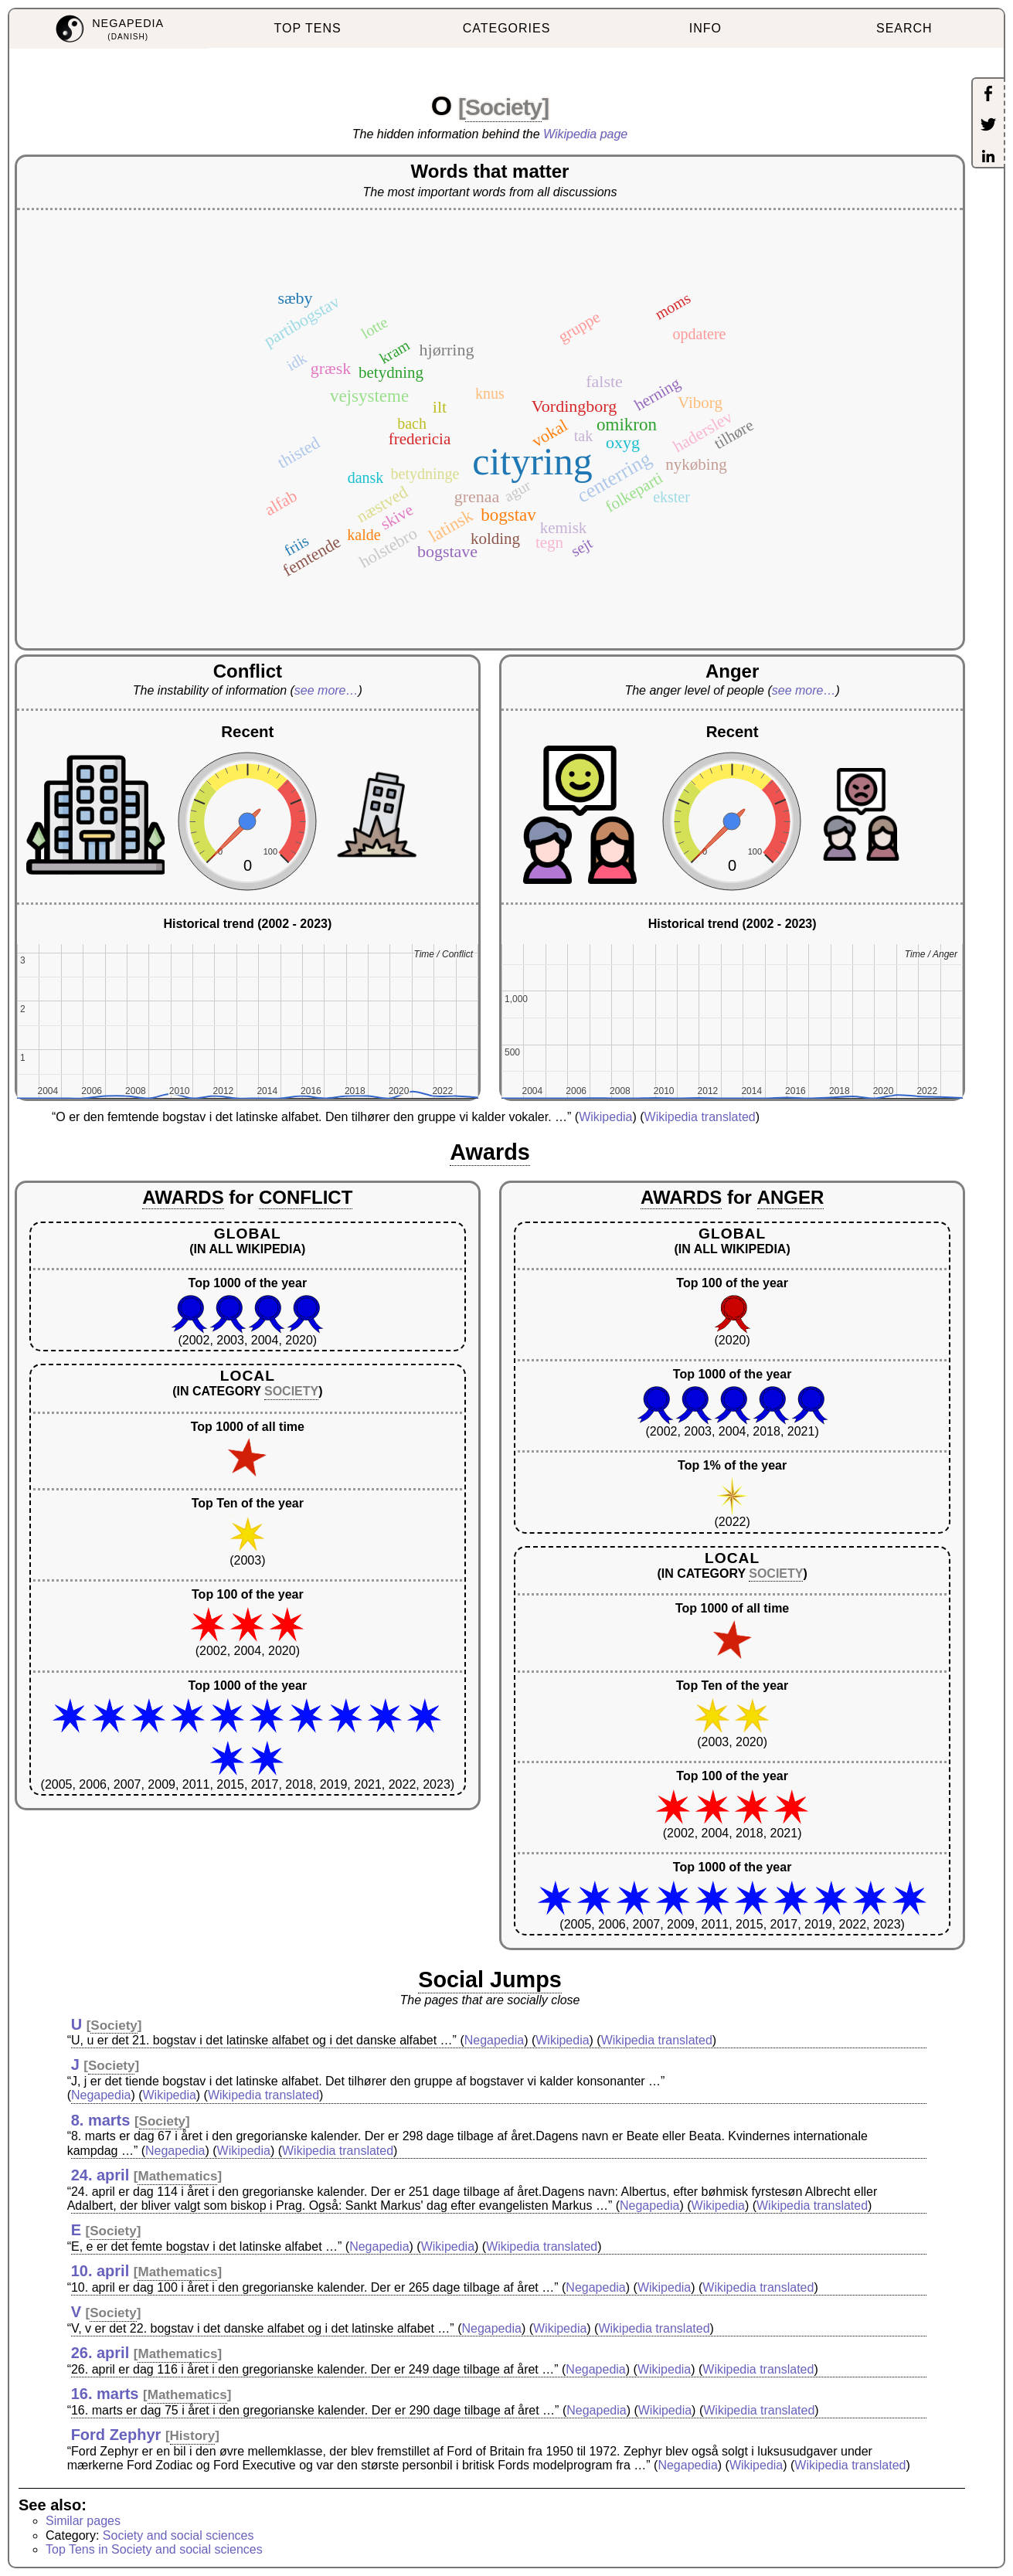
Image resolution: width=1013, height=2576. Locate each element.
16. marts (105, 2393)
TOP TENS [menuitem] (308, 28)
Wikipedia (605, 1116)
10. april (100, 2270)
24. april (100, 2174)
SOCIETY (291, 1391)
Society (503, 107)
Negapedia (494, 2040)
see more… (326, 690)
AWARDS (182, 1197)
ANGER (790, 1197)
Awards (490, 1152)
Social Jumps (490, 1979)
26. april (100, 2352)
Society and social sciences (178, 2535)
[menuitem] (108, 29)
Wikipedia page (585, 134)
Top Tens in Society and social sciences (154, 2549)
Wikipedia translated (700, 1116)
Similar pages (83, 2520)
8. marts (101, 2120)
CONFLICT (305, 1197)
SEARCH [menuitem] (904, 28)
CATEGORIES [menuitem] (507, 28)
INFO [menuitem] (705, 28)
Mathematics (177, 2176)
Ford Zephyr (116, 2434)
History (193, 2435)
